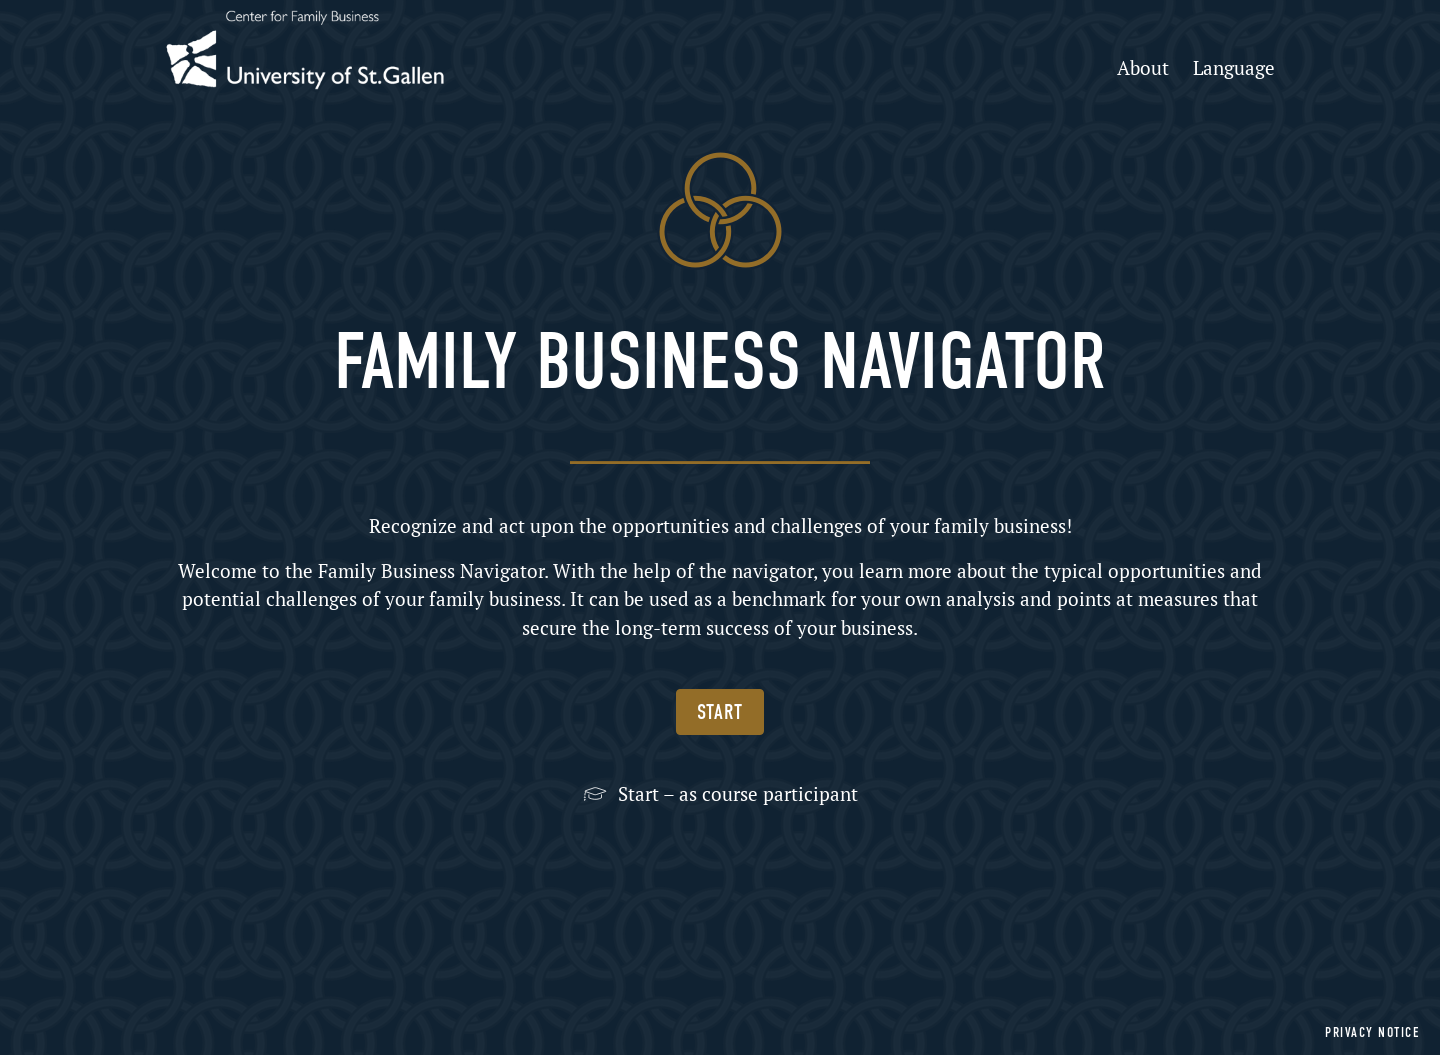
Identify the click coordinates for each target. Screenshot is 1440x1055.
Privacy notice (1372, 1033)
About (1143, 67)
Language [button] (1234, 67)
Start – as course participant (738, 793)
